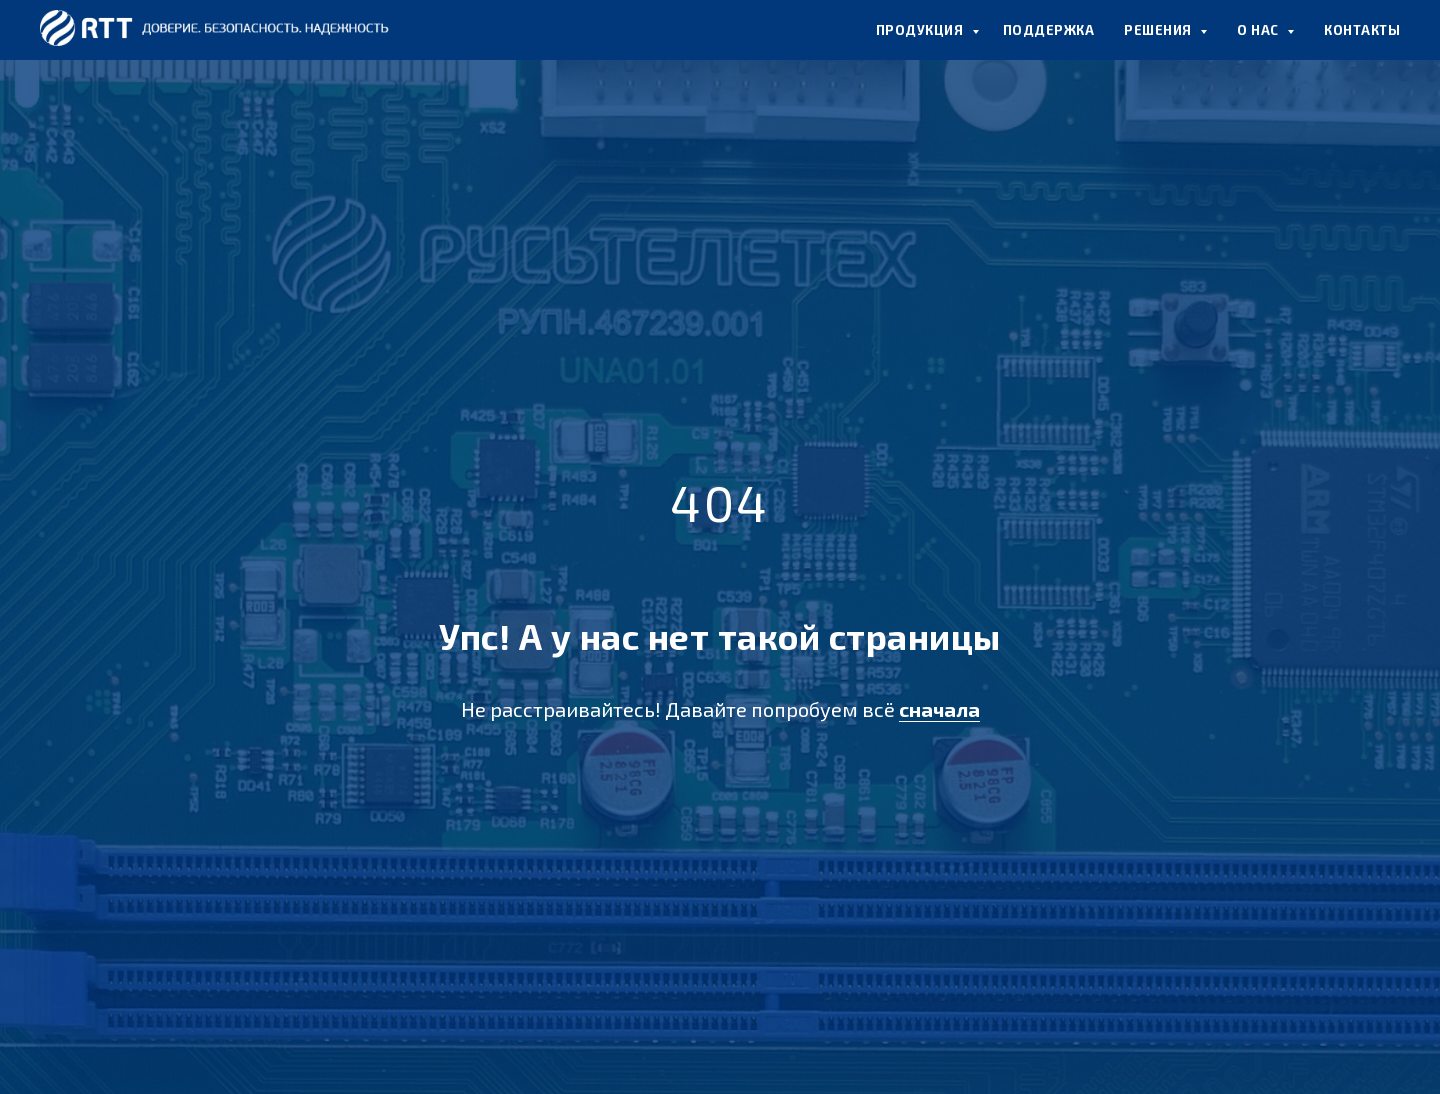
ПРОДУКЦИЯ (921, 30)
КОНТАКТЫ (1362, 30)
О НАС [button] (1259, 30)
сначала (939, 709)
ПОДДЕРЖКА (1049, 30)
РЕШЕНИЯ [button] (1159, 30)
